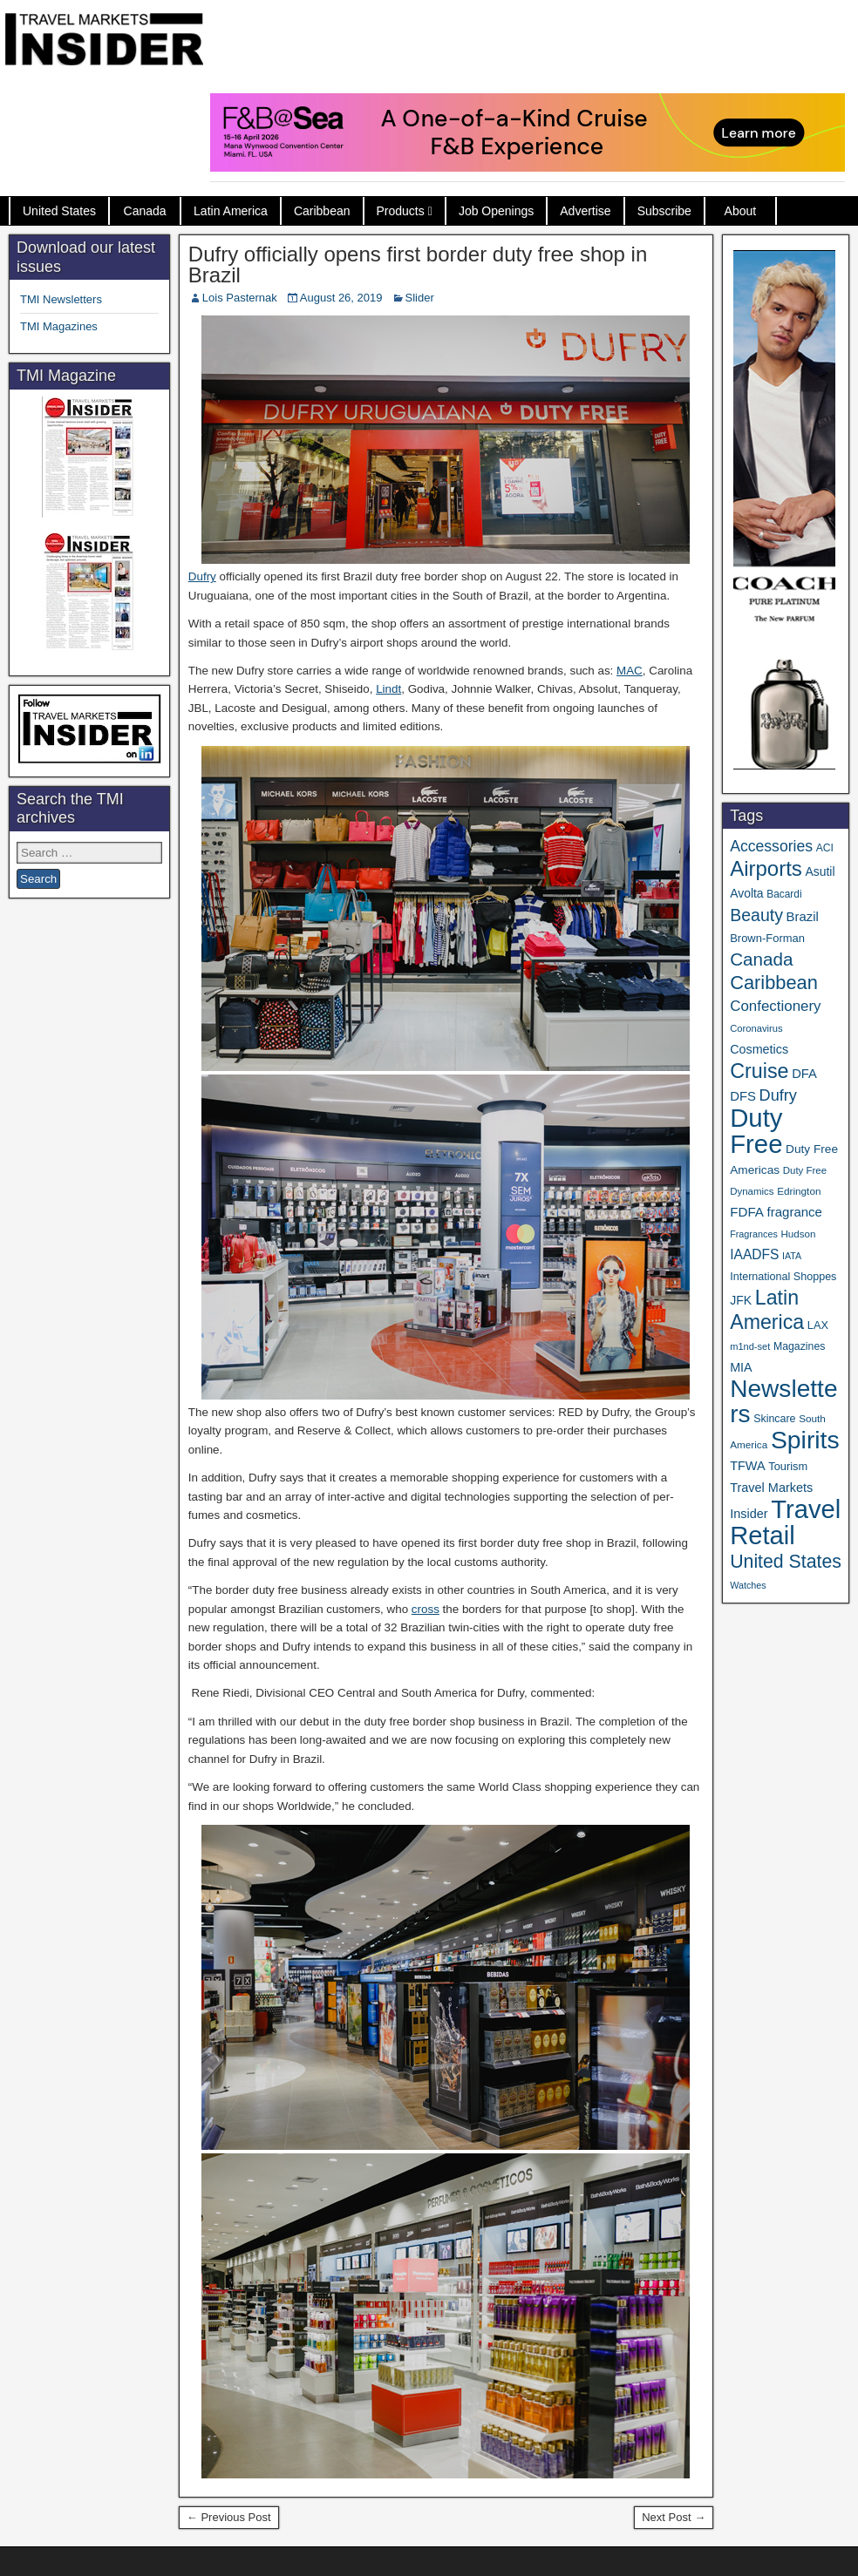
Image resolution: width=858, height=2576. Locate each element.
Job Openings (496, 211)
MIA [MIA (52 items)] (741, 1367)
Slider (419, 297)
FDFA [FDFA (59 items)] (747, 1211)
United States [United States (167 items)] (785, 1561)
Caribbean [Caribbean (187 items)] (774, 982)
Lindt (388, 688)
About (741, 211)
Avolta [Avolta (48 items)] (746, 893)
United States (59, 211)
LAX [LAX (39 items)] (817, 1325)
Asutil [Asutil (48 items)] (819, 871)
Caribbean (322, 211)
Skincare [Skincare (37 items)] (774, 1419)
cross (425, 1609)
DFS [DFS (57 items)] (743, 1096)
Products (401, 211)
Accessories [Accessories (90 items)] (771, 846)
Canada (145, 211)
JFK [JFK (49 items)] (741, 1300)
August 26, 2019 (341, 297)
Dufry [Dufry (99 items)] (778, 1095)
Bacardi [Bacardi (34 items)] (783, 894)
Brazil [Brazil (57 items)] (802, 917)
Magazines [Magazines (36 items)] (799, 1346)
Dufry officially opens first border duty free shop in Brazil (417, 264)
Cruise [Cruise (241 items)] (759, 1071)
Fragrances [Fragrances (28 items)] (754, 1234)
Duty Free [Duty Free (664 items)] (756, 1130)
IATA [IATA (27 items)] (791, 1256)
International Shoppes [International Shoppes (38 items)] (783, 1277)
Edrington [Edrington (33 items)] (799, 1190)
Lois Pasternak (239, 297)
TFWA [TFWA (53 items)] (747, 1466)
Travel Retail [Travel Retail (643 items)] (785, 1522)
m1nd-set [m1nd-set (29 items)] (750, 1346)
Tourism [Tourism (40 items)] (787, 1466)
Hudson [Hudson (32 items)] (797, 1233)
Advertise (585, 211)
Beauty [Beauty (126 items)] (756, 915)
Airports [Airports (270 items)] (766, 868)
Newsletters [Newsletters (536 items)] (783, 1401)
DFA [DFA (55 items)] (804, 1074)
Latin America (231, 211)
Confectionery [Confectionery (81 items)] (775, 1006)
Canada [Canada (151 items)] (761, 959)
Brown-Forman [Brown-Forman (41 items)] (767, 938)
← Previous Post (229, 2517)
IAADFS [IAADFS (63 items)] (754, 1254)
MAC (629, 670)
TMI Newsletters (61, 299)
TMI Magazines (59, 326)
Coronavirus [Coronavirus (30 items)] (756, 1028)
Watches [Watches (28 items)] (748, 1585)
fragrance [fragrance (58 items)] (794, 1211)
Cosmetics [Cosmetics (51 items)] (759, 1049)
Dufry (202, 576)
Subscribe (664, 211)
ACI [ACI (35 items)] (825, 848)
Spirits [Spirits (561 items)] (805, 1440)
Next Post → (673, 2517)
